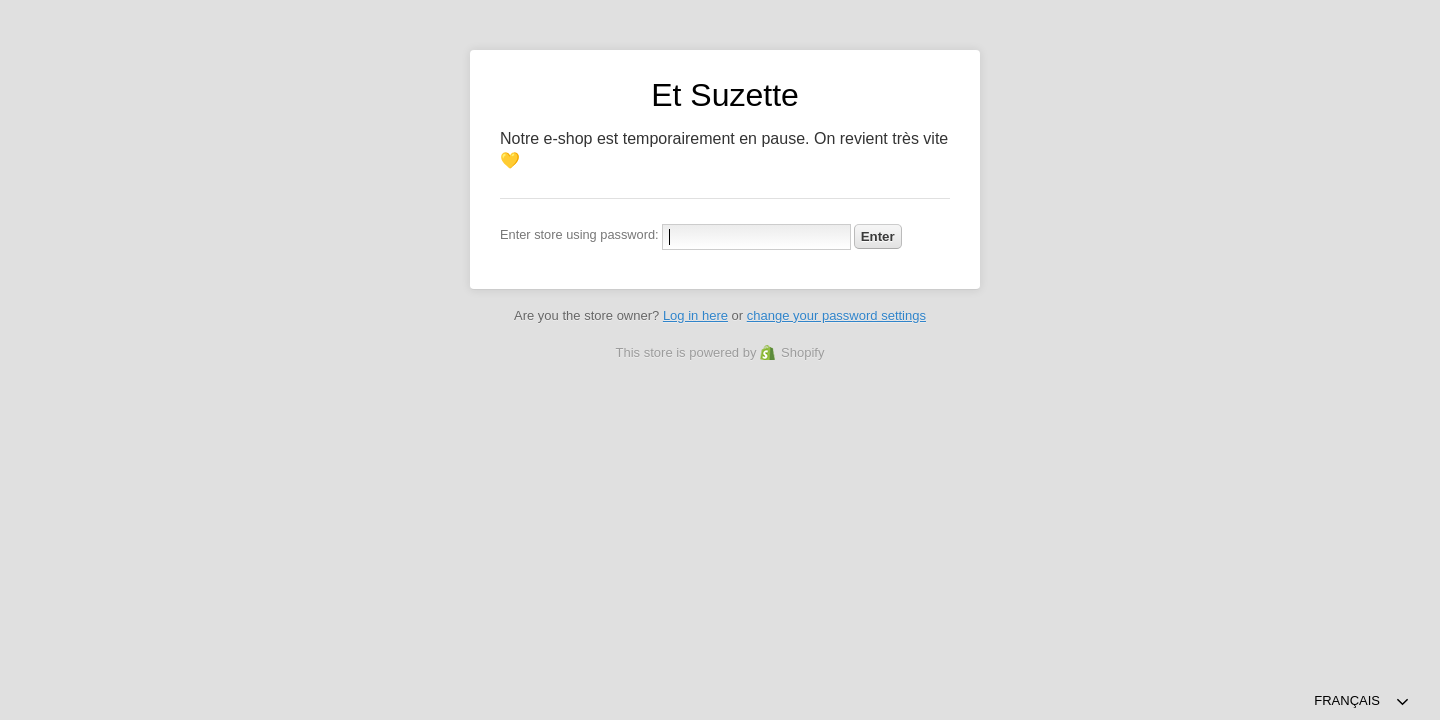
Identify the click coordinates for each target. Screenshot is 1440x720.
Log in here (695, 315)
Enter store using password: (579, 234)
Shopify (802, 352)
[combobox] (1362, 701)
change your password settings (836, 315)
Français (1347, 700)
